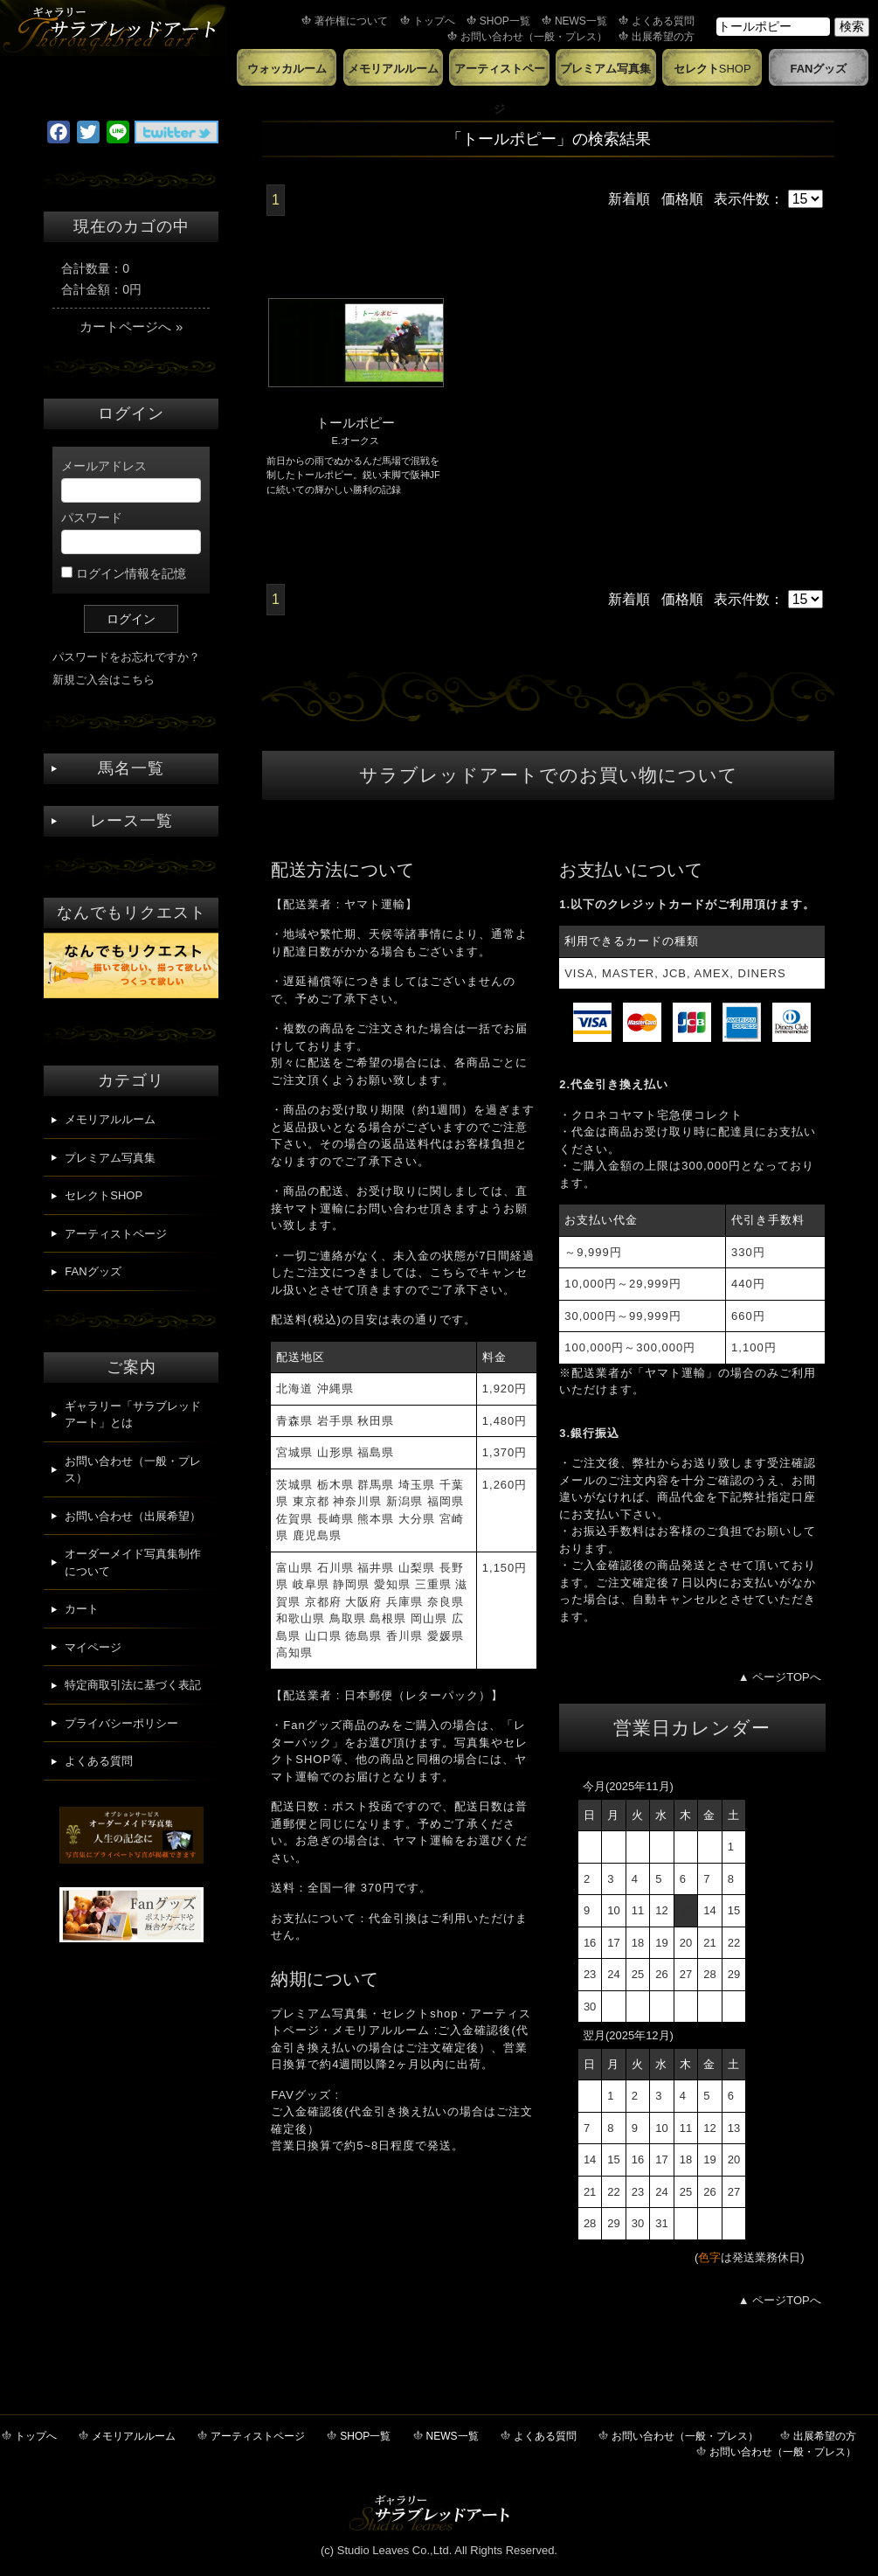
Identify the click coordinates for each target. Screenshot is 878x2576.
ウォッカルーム (287, 68)
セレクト (712, 68)
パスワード (131, 532)
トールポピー (355, 422)
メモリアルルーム (393, 68)
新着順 (629, 198)
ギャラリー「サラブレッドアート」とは (133, 1414)
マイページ (93, 1647)
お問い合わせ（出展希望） (133, 1516)
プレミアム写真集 (605, 68)
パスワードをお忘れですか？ (126, 656)
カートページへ (131, 326)
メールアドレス (131, 481)
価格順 (682, 198)
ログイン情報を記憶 (123, 573)
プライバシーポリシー (121, 1723)
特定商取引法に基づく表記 (133, 1684)
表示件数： (768, 198)
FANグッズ (818, 68)
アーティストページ (499, 74)
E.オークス (354, 440)
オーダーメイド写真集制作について (133, 1562)
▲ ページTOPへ (779, 1677)
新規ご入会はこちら (103, 679)
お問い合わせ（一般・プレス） (133, 1470)
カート (82, 1608)
